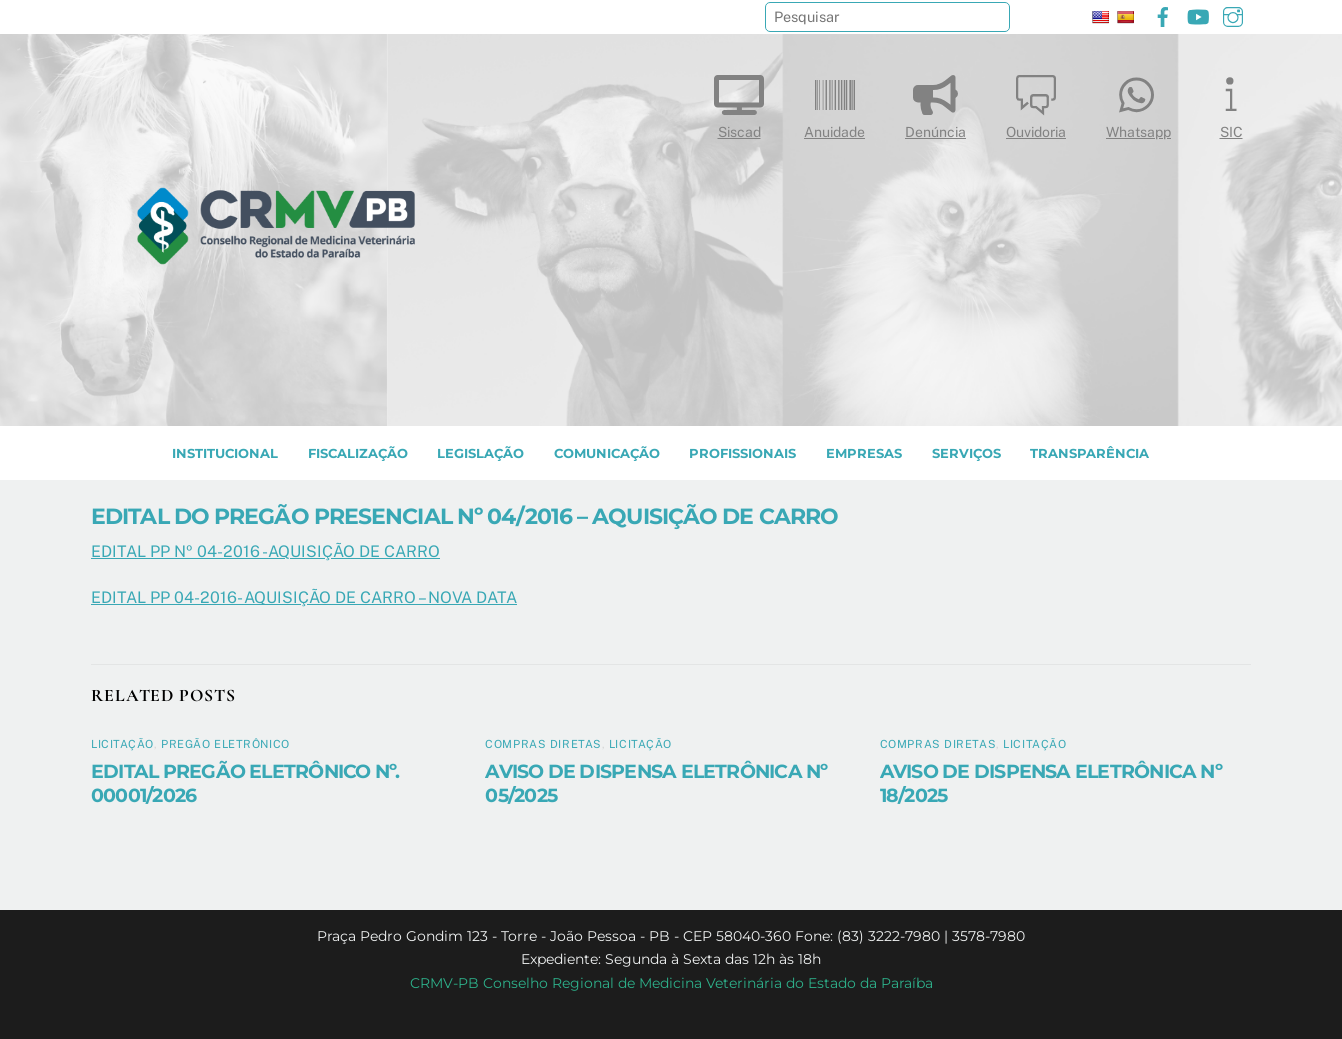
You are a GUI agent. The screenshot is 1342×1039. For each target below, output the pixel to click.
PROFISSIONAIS (742, 453)
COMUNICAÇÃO (607, 453)
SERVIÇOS (966, 453)
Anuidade (834, 102)
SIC (1231, 102)
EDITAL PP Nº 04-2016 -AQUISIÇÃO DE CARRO (265, 551)
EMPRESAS (864, 453)
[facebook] (1163, 14)
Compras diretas (543, 744)
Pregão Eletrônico (225, 744)
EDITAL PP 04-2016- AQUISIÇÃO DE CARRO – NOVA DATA (304, 597)
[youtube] (1198, 14)
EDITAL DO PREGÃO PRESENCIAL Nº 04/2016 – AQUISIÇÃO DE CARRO (464, 516)
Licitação (122, 744)
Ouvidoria (1036, 102)
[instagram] (1233, 14)
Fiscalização (358, 453)
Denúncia (935, 102)
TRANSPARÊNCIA (1089, 453)
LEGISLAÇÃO (480, 453)
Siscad (739, 102)
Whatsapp (1138, 102)
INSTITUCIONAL (225, 453)
